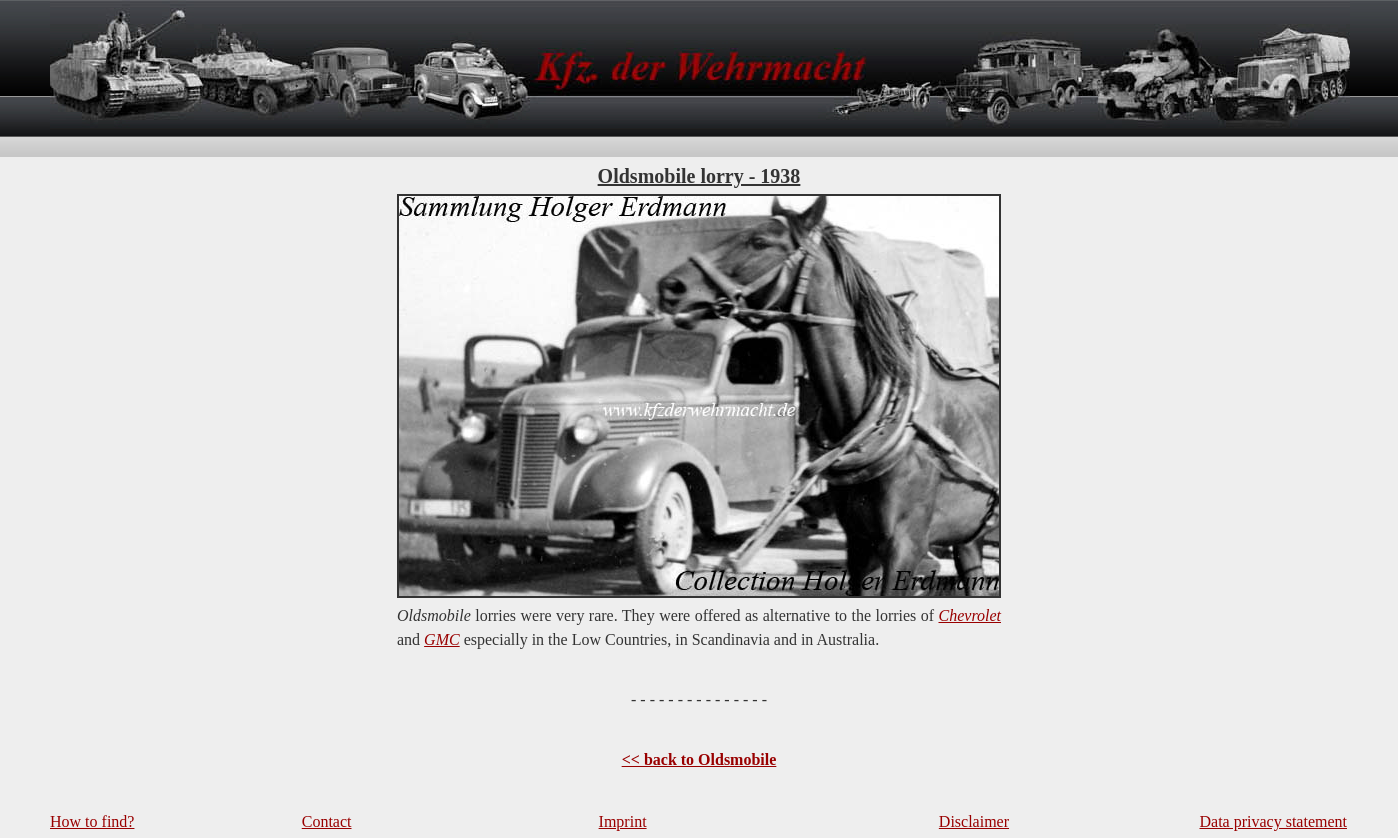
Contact (327, 821)
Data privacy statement (1274, 821)
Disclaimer (974, 821)
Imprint (623, 821)
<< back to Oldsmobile (699, 759)
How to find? (92, 821)
